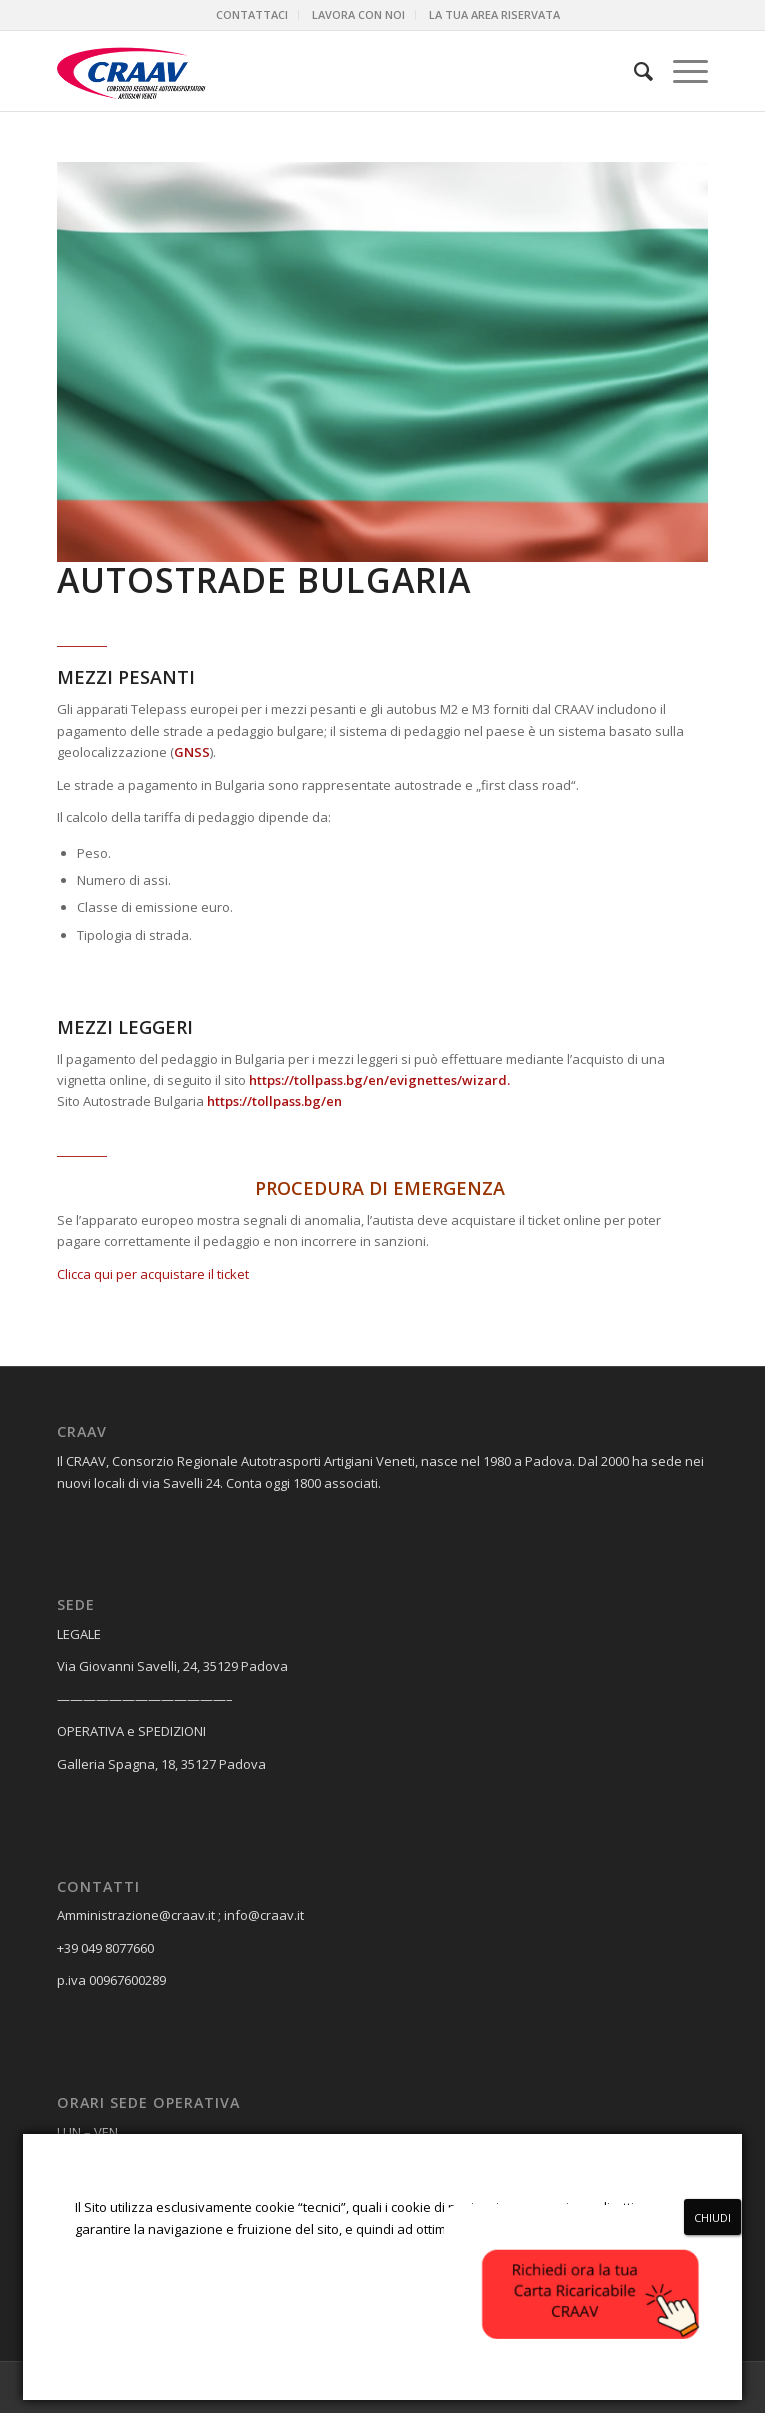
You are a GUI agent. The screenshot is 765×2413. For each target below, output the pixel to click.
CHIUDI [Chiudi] (712, 2217)
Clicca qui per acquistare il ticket (153, 1274)
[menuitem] (252, 15)
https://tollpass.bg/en (274, 1101)
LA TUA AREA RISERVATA (494, 14)
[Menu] (680, 71)
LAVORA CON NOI (358, 14)
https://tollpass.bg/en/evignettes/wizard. (379, 1080)
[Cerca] (633, 71)
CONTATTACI (252, 14)
